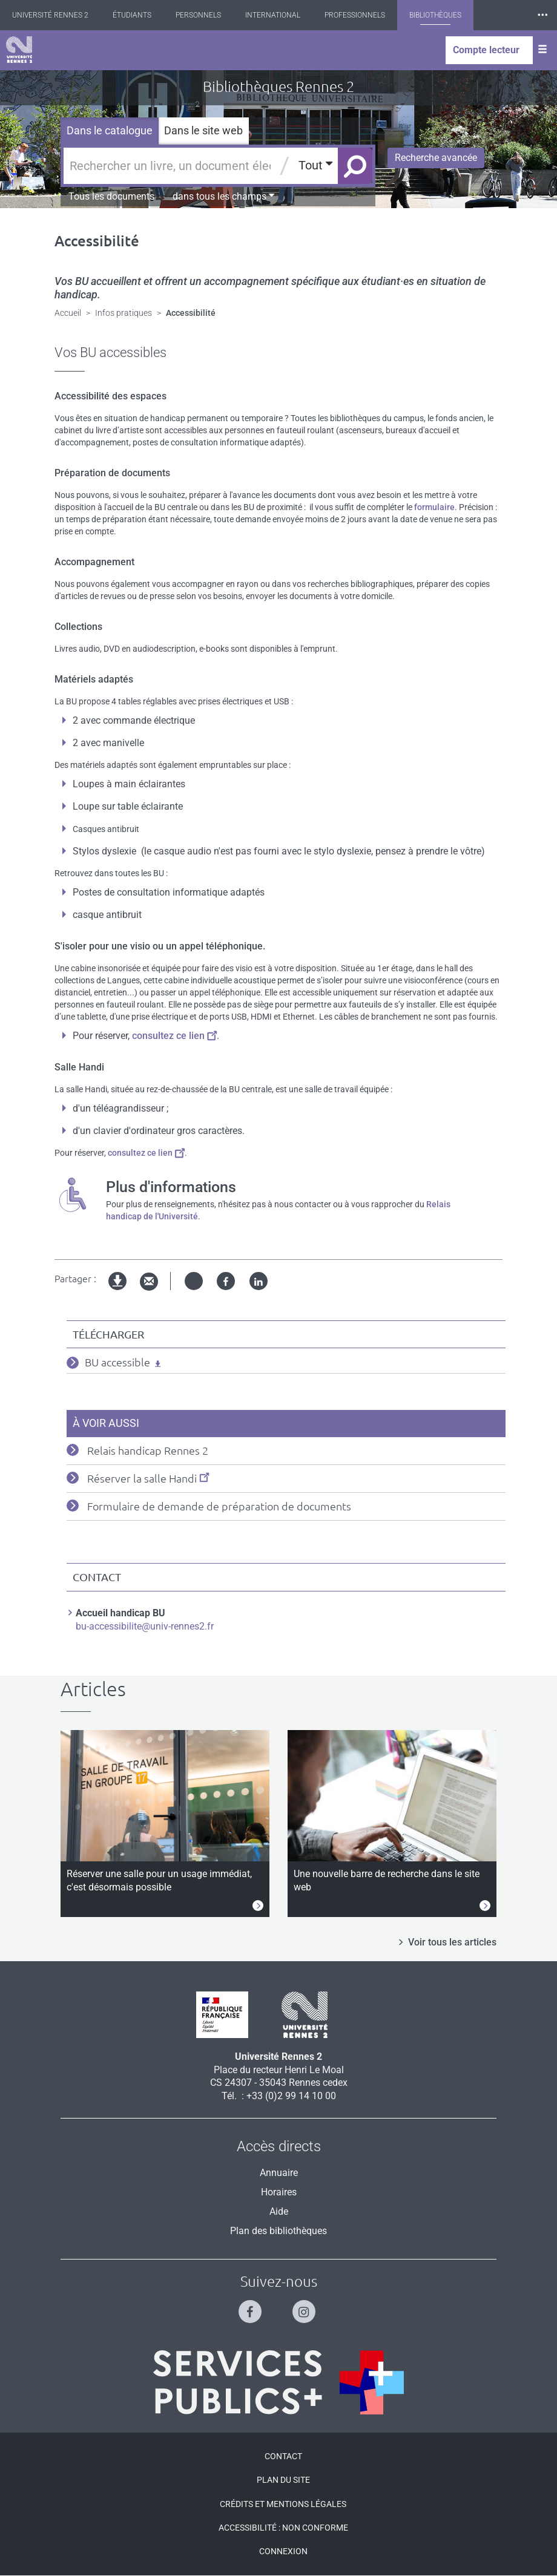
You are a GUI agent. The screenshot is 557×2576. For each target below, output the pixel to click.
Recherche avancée (436, 157)
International (272, 15)
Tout (315, 164)
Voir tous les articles (452, 1942)
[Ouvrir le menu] (542, 50)
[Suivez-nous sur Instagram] (305, 2306)
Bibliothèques (435, 15)
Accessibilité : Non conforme (283, 2527)
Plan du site (283, 2480)
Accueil (67, 313)
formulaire (434, 507)
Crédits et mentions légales (283, 2504)
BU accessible (117, 1362)
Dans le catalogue (110, 130)
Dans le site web (203, 130)
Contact (283, 2456)
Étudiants (132, 15)
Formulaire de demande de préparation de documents (219, 1506)
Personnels (198, 15)
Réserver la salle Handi (148, 1477)
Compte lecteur (486, 50)
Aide (278, 2211)
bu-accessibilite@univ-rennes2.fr (145, 1626)
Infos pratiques (123, 313)
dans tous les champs (223, 196)
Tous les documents (111, 196)
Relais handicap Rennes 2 (147, 1450)
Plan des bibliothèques (278, 2231)
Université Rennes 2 (50, 15)
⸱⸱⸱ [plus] (542, 14)
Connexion (283, 2551)
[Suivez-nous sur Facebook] (251, 2306)
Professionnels (355, 15)
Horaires (279, 2192)
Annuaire (279, 2172)
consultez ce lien (174, 1035)
